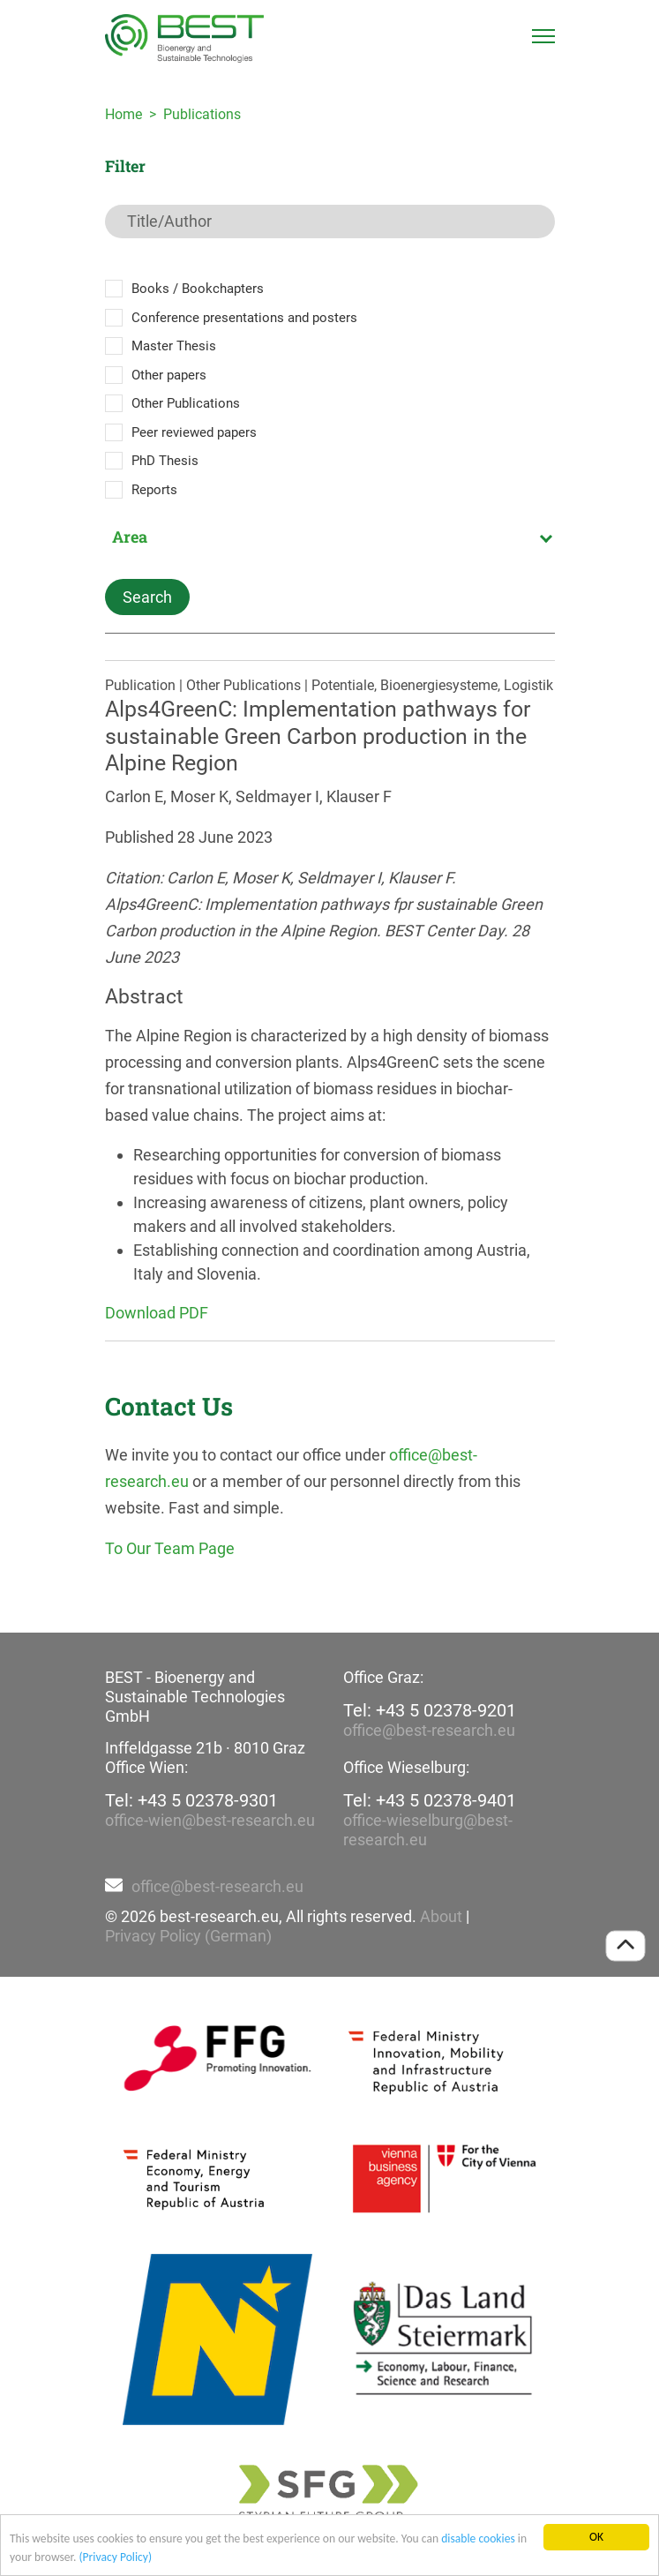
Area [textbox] (129, 536)
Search (147, 597)
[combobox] (330, 536)
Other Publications (185, 403)
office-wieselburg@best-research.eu (428, 1830)
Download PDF (156, 1312)
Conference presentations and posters (244, 318)
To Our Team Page (170, 1548)
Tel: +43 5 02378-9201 (429, 1710)
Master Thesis (173, 346)
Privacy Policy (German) (188, 1935)
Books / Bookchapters (197, 289)
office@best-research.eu (429, 1730)
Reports (154, 490)
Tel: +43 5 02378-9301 (191, 1800)
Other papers (168, 375)
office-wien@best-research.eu (210, 1820)
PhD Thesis (164, 461)
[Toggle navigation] (543, 36)
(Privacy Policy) (115, 2557)
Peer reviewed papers (194, 432)
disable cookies (478, 2539)
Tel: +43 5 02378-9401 (429, 1800)
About (441, 1916)
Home (123, 114)
